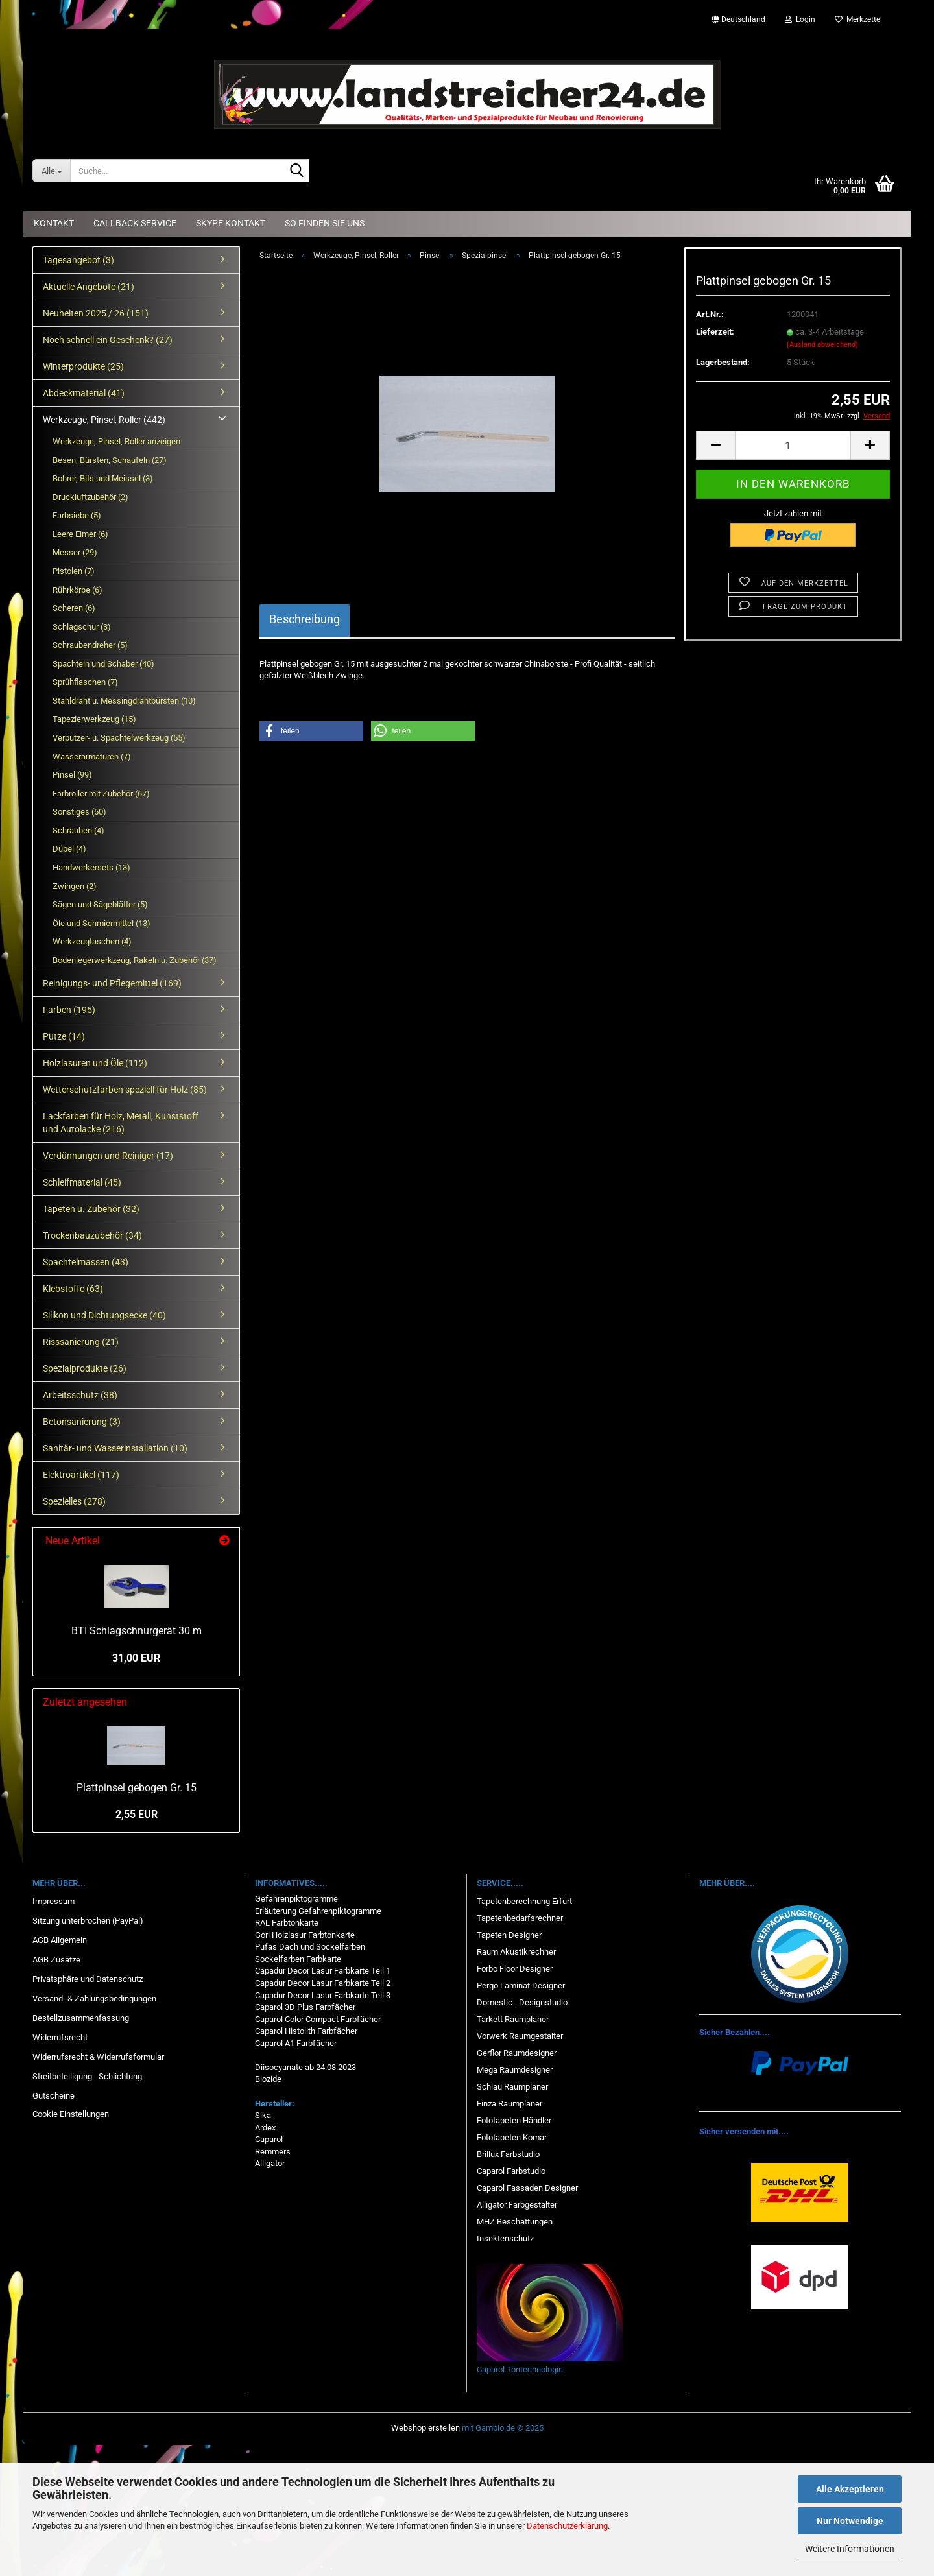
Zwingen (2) (75, 886)
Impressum (53, 1901)
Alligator (270, 2163)
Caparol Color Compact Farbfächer (318, 2019)
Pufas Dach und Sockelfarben (310, 1946)
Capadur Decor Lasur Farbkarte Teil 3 (322, 1995)
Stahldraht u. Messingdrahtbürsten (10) (124, 701)
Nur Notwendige (850, 2521)
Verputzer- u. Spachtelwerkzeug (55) (119, 738)
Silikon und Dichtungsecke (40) (104, 1315)
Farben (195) (69, 1010)
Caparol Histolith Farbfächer (306, 2031)
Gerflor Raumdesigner (517, 2053)
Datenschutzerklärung (567, 2526)
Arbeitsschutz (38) (80, 1395)
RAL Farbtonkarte (286, 1922)
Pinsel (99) (72, 775)
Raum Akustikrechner (516, 1952)
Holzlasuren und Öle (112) (95, 1063)
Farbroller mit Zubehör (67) (101, 793)
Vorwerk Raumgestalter (520, 2036)
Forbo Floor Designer (515, 1969)
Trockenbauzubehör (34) (92, 1235)
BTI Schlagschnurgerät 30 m (136, 1631)
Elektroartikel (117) (81, 1475)
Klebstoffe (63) (73, 1288)
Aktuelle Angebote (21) (88, 286)
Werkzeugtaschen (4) (92, 941)
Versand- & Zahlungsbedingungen (94, 1998)
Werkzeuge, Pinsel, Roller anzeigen (116, 441)
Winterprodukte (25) (83, 366)
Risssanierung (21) (81, 1342)
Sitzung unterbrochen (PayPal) (87, 1921)
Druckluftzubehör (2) (90, 497)
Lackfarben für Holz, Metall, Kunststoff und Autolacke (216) (120, 1122)
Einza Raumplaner (509, 2103)
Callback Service (134, 223)
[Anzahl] (793, 445)
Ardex (265, 2127)
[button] (738, 19)
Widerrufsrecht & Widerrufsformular (98, 2057)
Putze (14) (64, 1036)
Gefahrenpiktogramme (296, 1898)
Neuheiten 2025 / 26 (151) (96, 313)
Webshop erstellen (425, 2428)
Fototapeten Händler (514, 2120)
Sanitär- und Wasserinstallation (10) (115, 1448)
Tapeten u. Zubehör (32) (91, 1209)
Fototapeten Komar (512, 2137)
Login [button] (800, 19)
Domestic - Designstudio (522, 2002)
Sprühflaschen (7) (85, 682)
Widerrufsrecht (60, 2037)
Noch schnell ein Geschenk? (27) (108, 340)
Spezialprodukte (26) (84, 1368)
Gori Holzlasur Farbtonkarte (305, 1935)
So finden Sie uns (325, 223)
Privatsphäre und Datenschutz (87, 1979)
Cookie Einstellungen (70, 2114)
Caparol (269, 2139)
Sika (263, 2115)
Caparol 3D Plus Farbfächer (305, 2007)
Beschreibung (304, 619)
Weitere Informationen (849, 2549)
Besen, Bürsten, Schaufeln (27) (110, 460)
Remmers (273, 2151)
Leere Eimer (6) (80, 534)
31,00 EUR (136, 1658)
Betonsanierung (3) (82, 1421)
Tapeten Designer (509, 1935)
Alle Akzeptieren (850, 2489)
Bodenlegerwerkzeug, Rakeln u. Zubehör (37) (135, 960)
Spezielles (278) (74, 1501)
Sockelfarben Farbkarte (298, 1959)
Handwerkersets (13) (91, 867)
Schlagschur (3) (82, 627)
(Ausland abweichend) (822, 344)
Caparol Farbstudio (511, 2171)
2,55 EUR (136, 1814)
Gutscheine (53, 2096)
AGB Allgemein (59, 1940)
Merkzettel (858, 19)
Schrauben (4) (78, 830)
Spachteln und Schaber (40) (103, 664)
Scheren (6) (74, 608)
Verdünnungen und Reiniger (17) (108, 1156)
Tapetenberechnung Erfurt (524, 1901)
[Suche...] (51, 170)
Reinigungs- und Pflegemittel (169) (112, 983)
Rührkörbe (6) (77, 590)
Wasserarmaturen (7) (92, 756)
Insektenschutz (505, 2238)
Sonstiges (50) (79, 812)
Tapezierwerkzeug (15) (94, 719)
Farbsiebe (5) (77, 515)
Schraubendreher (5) (90, 645)
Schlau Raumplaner (512, 2087)
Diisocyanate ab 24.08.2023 (305, 2067)
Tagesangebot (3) (78, 260)
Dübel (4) (69, 848)
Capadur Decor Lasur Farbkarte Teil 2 (322, 1983)
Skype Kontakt (230, 223)
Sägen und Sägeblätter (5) (100, 904)
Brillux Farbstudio (508, 2154)
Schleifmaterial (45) (82, 1182)
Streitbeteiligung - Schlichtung (87, 2076)
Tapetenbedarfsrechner (520, 1918)
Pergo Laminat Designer (521, 1985)
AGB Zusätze (56, 1959)
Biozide (268, 2079)
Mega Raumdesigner (515, 2070)
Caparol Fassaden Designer (527, 2188)
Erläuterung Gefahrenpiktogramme (318, 1911)
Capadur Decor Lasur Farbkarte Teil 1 (322, 1970)
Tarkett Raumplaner (513, 2019)
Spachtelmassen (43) (85, 1262)
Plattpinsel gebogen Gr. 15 (137, 1788)
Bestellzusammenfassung (80, 2018)
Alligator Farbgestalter (517, 2205)
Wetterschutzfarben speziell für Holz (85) (125, 1089)
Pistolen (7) (74, 571)
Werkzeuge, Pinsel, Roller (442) (104, 419)
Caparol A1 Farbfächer (296, 2043)
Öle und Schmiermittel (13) (101, 923)
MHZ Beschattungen (515, 2221)
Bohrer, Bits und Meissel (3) (103, 478)
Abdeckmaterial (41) (84, 393)
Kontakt (54, 223)
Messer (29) (75, 552)
